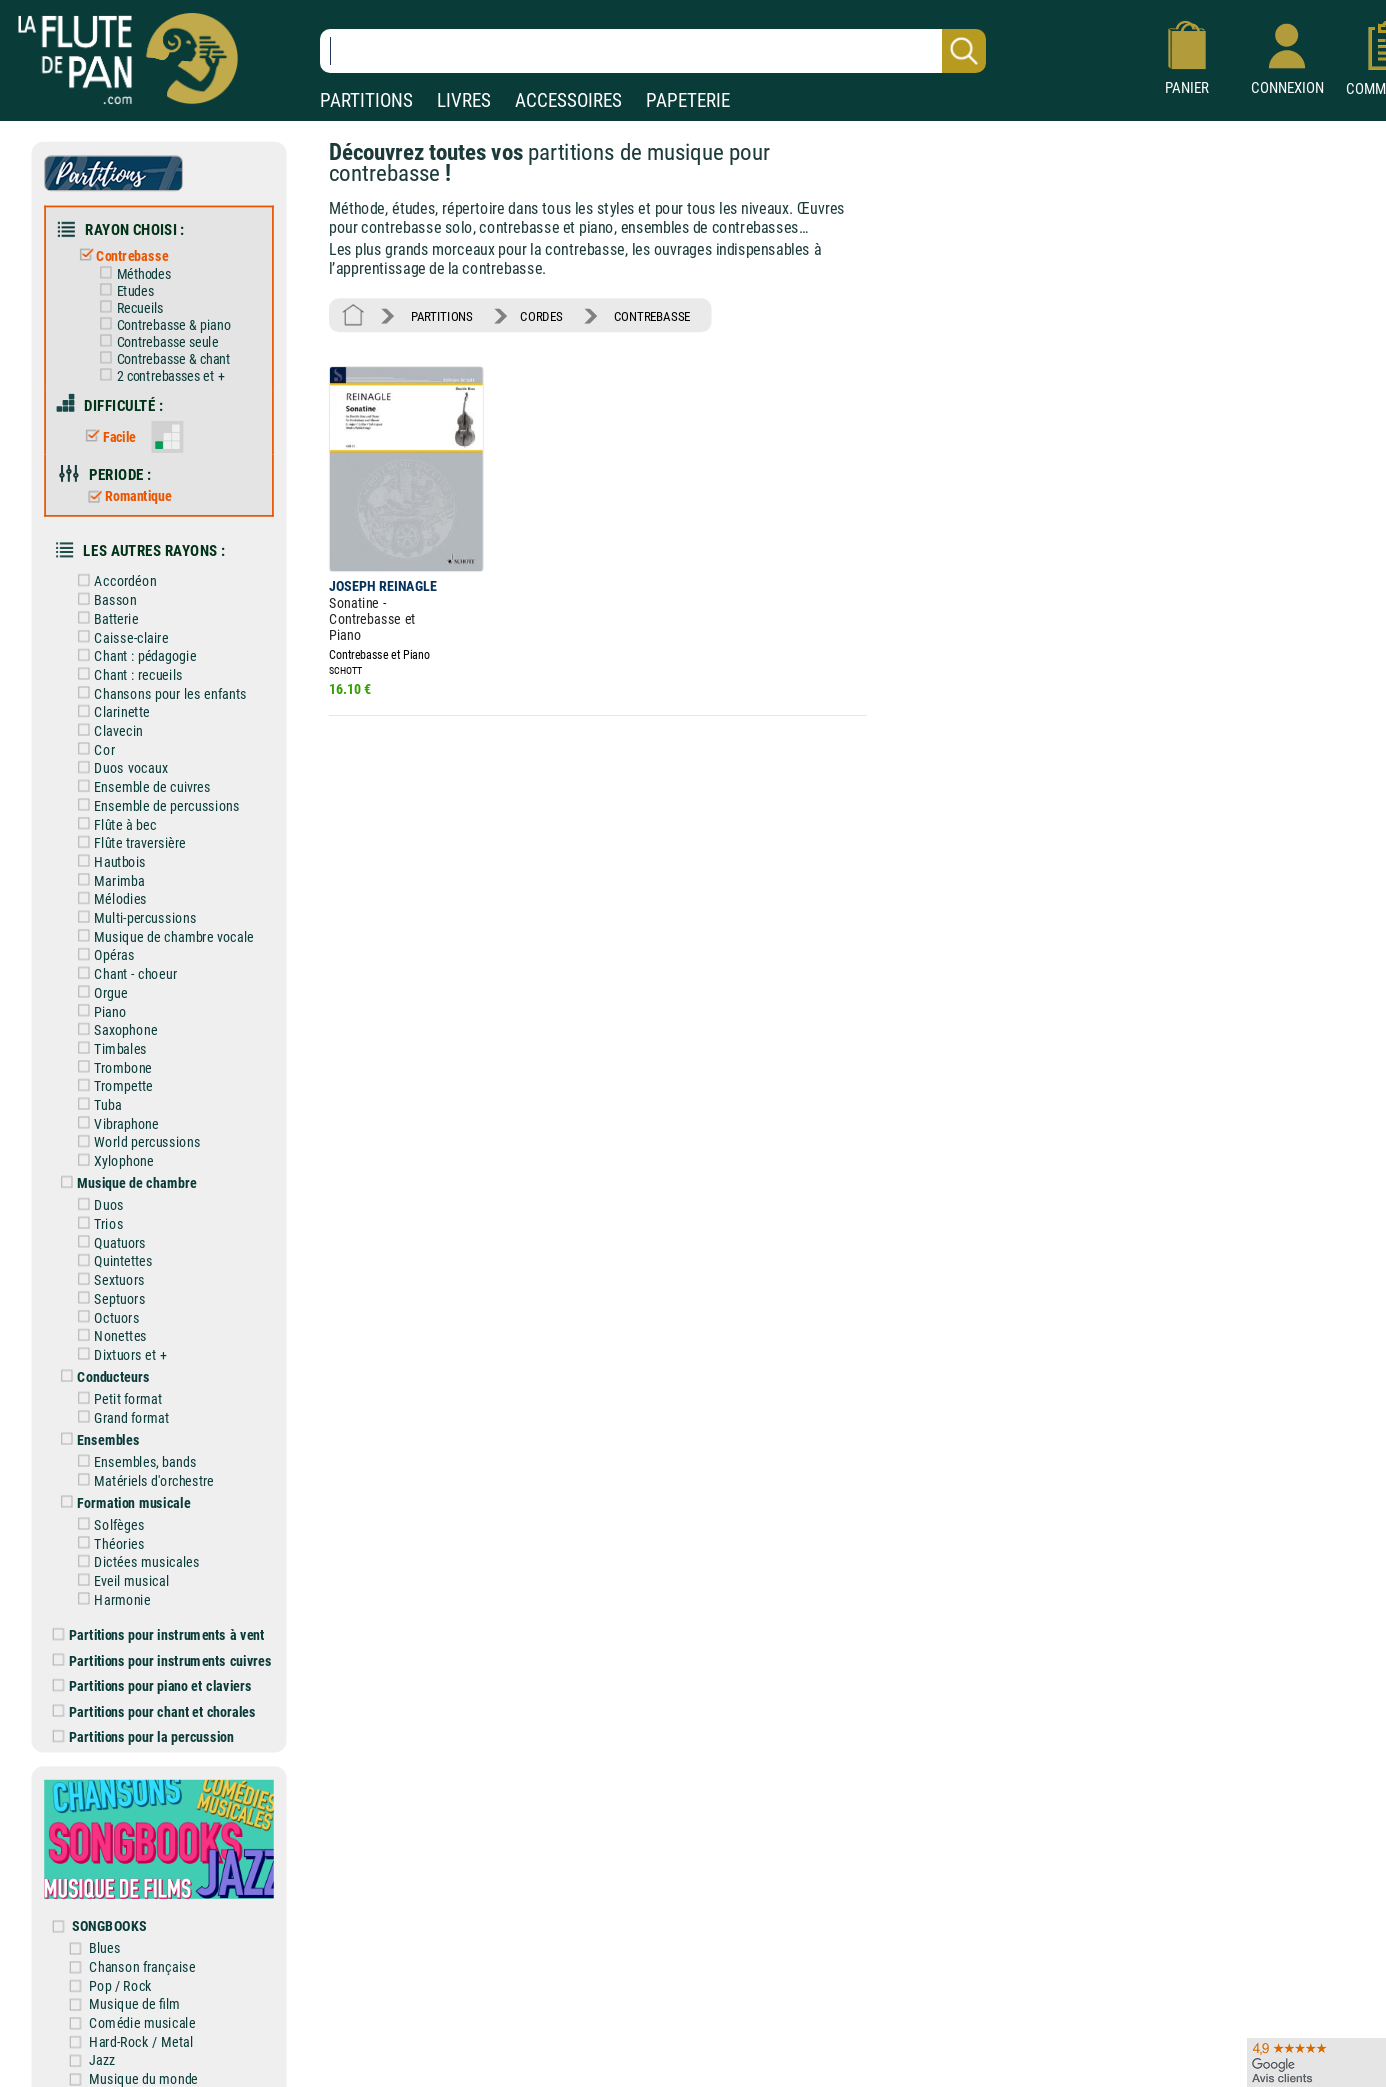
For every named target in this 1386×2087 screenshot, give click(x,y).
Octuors (107, 1303)
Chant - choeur (126, 964)
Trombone (114, 1056)
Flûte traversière (130, 835)
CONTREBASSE (649, 314)
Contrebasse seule (157, 340)
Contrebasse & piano (163, 323)
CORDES (540, 314)
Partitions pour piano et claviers (154, 1668)
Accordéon (116, 576)
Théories (110, 1527)
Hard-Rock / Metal (144, 2020)
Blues (108, 1927)
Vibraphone (117, 1112)
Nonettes (111, 1322)
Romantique (128, 493)
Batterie (107, 613)
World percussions (137, 1130)
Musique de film (138, 1983)
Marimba (110, 872)
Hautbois (111, 853)
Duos (100, 1193)
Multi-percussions (135, 909)
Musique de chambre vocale (164, 927)
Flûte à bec (116, 816)
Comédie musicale (145, 2001)
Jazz (105, 2038)
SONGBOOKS (112, 1905)
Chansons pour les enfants (160, 687)
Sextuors (110, 1267)
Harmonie (113, 1583)
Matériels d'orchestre (144, 1465)
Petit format (119, 1384)
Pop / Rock (124, 1964)
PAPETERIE (688, 100)
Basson (106, 594)
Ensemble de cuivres (143, 779)
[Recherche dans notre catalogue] (653, 51)
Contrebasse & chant (163, 356)
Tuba (98, 1093)
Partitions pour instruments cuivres (164, 1643)
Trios (99, 1211)
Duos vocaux (121, 761)
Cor (95, 742)
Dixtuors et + (121, 1340)
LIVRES (464, 100)
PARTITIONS (366, 100)
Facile (110, 433)
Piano (101, 1001)
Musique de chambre (127, 1171)
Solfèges (110, 1509)
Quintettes (114, 1248)
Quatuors (111, 1230)
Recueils (130, 306)
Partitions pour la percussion (145, 1719)
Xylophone (114, 1149)
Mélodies (111, 890)
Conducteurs (104, 1362)
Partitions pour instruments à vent (160, 1618)
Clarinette (112, 705)
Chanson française (145, 1946)
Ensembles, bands (135, 1446)
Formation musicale (124, 1487)
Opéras (105, 945)
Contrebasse (123, 254)
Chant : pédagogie (135, 650)
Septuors (110, 1285)
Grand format (122, 1403)
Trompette (114, 1075)
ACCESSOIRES (568, 100)
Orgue (101, 982)
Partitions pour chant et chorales (156, 1693)
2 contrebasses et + (160, 373)
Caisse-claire (121, 631)
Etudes (125, 289)
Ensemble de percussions (157, 798)
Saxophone (116, 1019)
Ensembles (99, 1425)
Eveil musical (122, 1564)
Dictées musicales (137, 1546)
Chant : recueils (129, 668)
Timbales (111, 1038)
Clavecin (109, 724)
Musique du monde (147, 2056)
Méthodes (134, 272)
